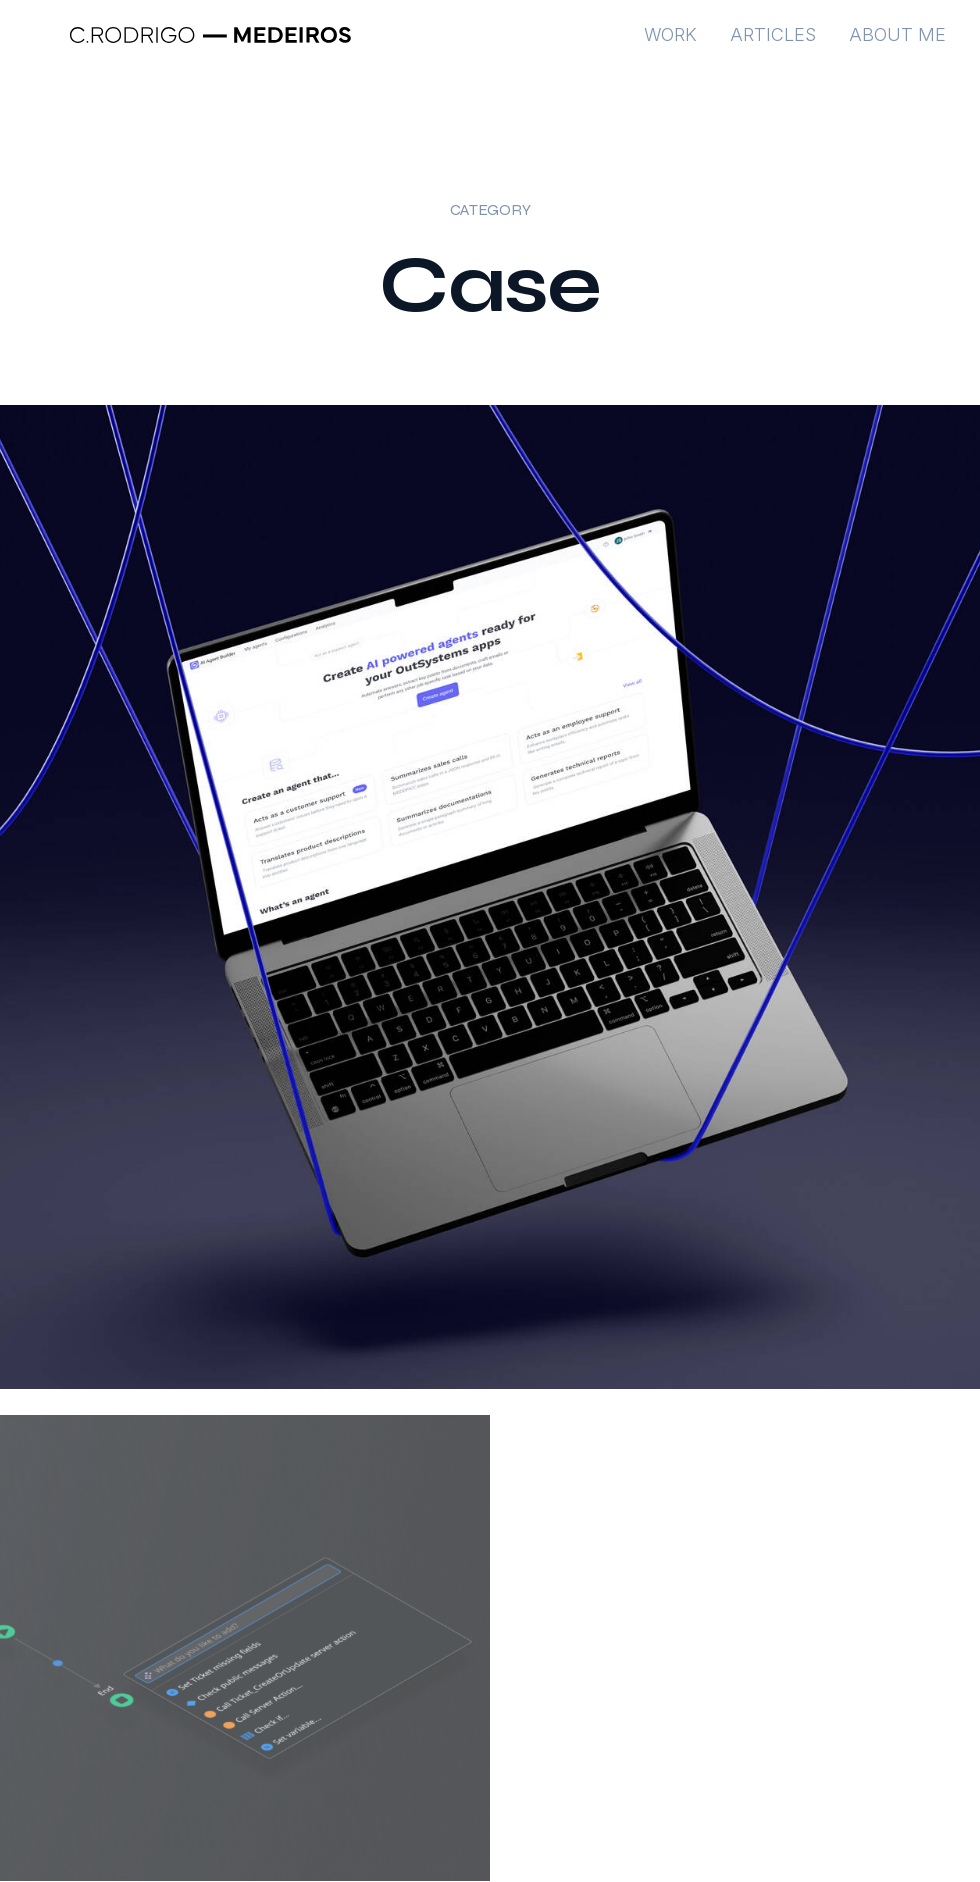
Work (670, 45)
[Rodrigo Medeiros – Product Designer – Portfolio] (209, 46)
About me (897, 45)
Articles (773, 45)
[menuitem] (677, 46)
